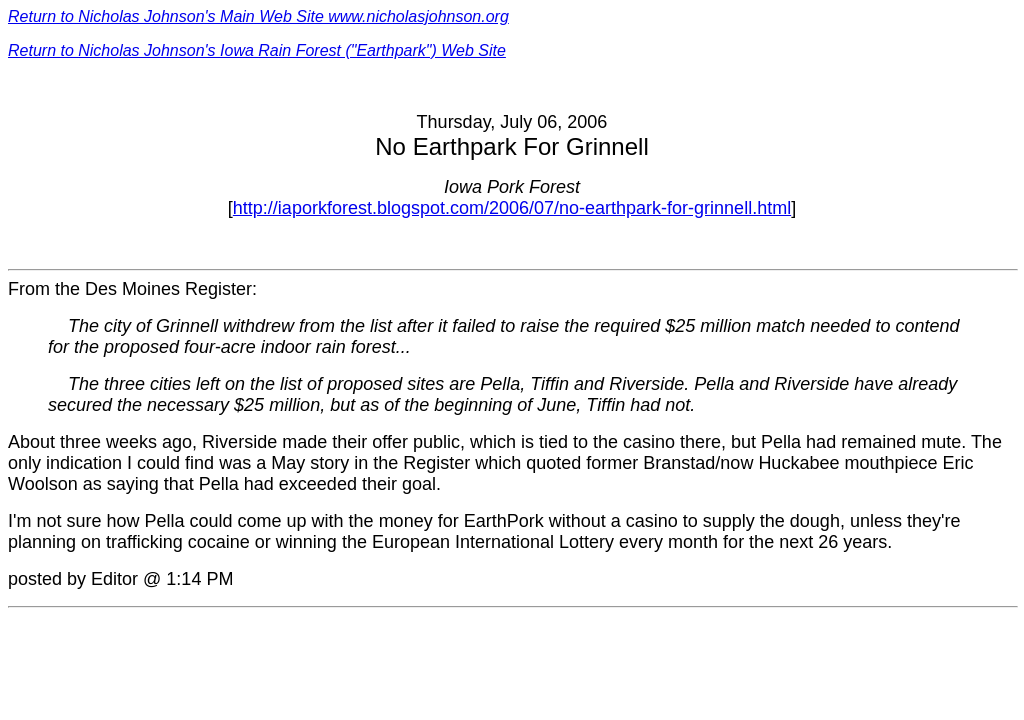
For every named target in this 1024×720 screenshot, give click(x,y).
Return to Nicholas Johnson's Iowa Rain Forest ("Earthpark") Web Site (257, 50)
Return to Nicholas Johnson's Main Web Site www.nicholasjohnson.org (258, 16)
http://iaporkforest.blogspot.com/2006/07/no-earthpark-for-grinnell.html (512, 208)
